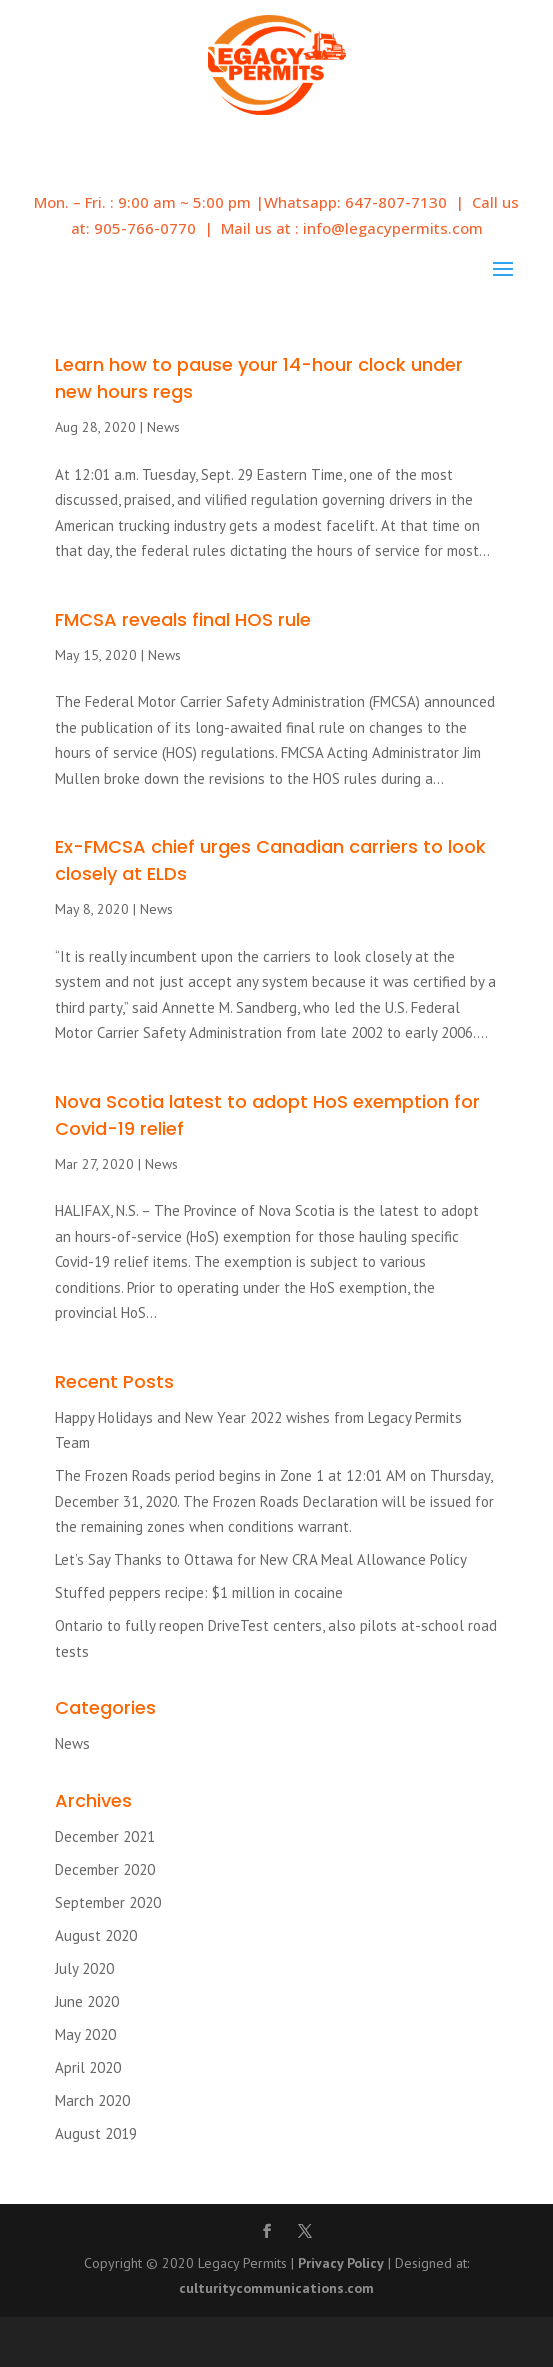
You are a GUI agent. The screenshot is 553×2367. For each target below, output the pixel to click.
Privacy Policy (341, 2263)
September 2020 (108, 1902)
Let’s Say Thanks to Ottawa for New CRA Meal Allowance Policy (261, 1559)
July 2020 (84, 1968)
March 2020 (92, 2100)
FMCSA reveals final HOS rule (183, 619)
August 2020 (96, 1935)
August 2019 (96, 2133)
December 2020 (105, 1869)
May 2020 (85, 2034)
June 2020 (87, 2001)
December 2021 (105, 1836)
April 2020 (88, 2067)
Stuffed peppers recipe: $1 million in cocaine (199, 1592)
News (163, 427)
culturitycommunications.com (276, 2288)
